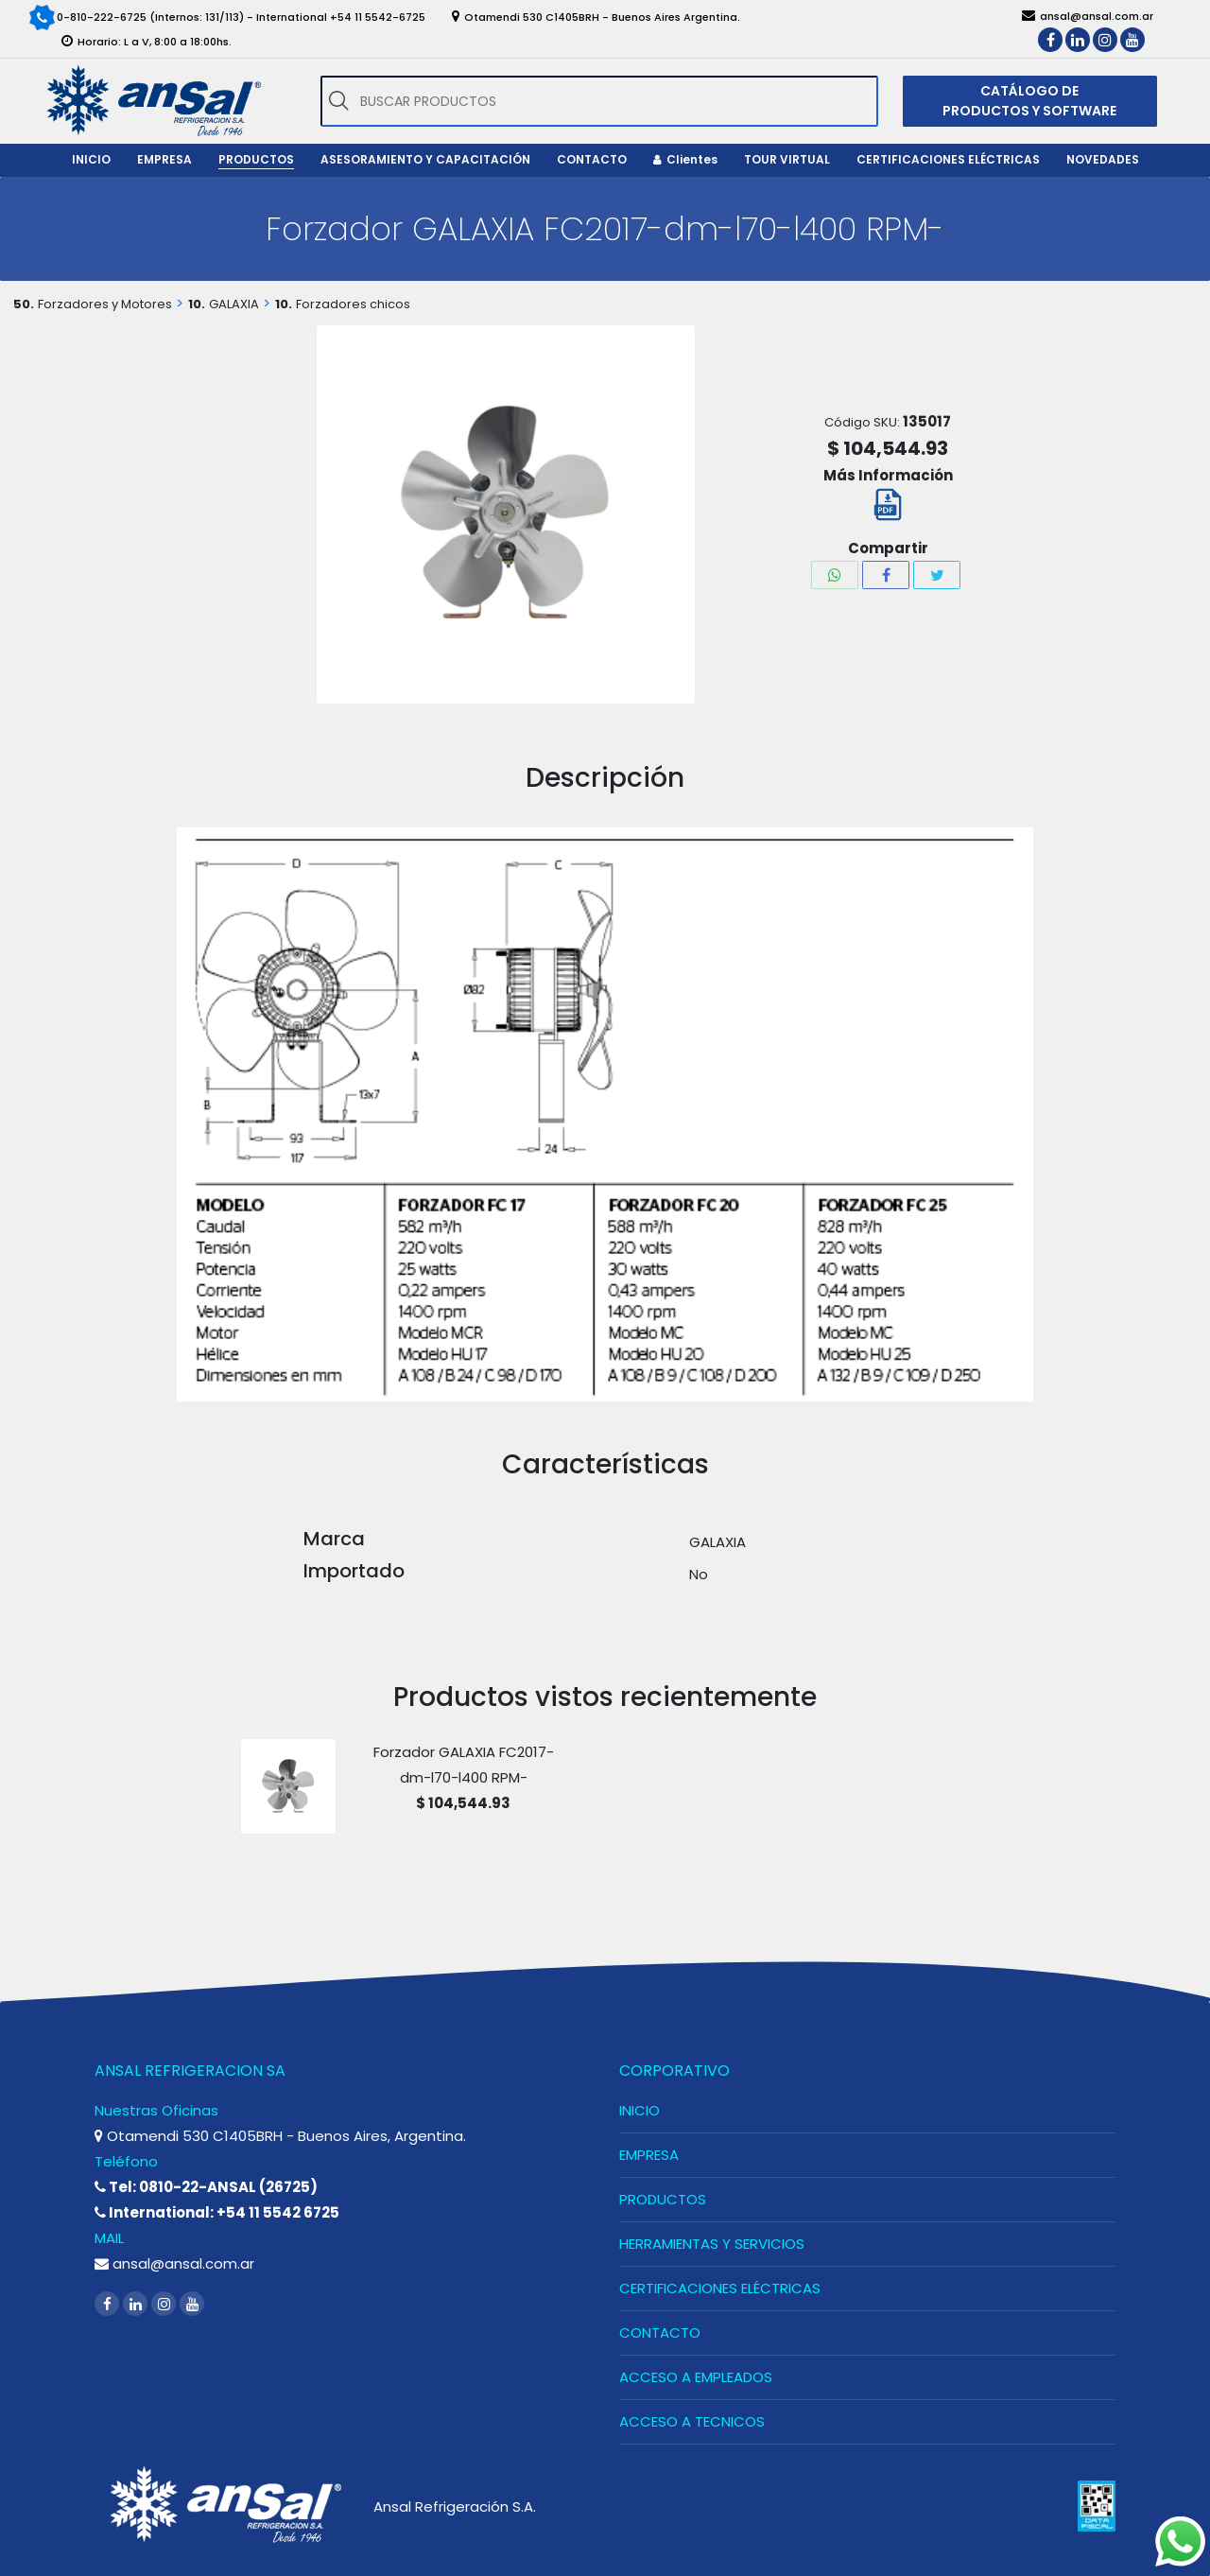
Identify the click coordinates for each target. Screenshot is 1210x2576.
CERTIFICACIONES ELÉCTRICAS (720, 2288)
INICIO (639, 2110)
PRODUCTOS (662, 2199)
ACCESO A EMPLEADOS (695, 2377)
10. (196, 304)
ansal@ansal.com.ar (174, 2263)
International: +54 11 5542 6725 (217, 2212)
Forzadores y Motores (105, 304)
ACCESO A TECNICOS (692, 2421)
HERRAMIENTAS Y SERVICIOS (711, 2244)
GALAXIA (234, 304)
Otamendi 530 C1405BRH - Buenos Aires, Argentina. (280, 2136)
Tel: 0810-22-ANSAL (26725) (206, 2187)
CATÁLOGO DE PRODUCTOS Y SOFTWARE (1029, 100)
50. (23, 304)
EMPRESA (649, 2155)
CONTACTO (659, 2332)
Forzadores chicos (353, 304)
